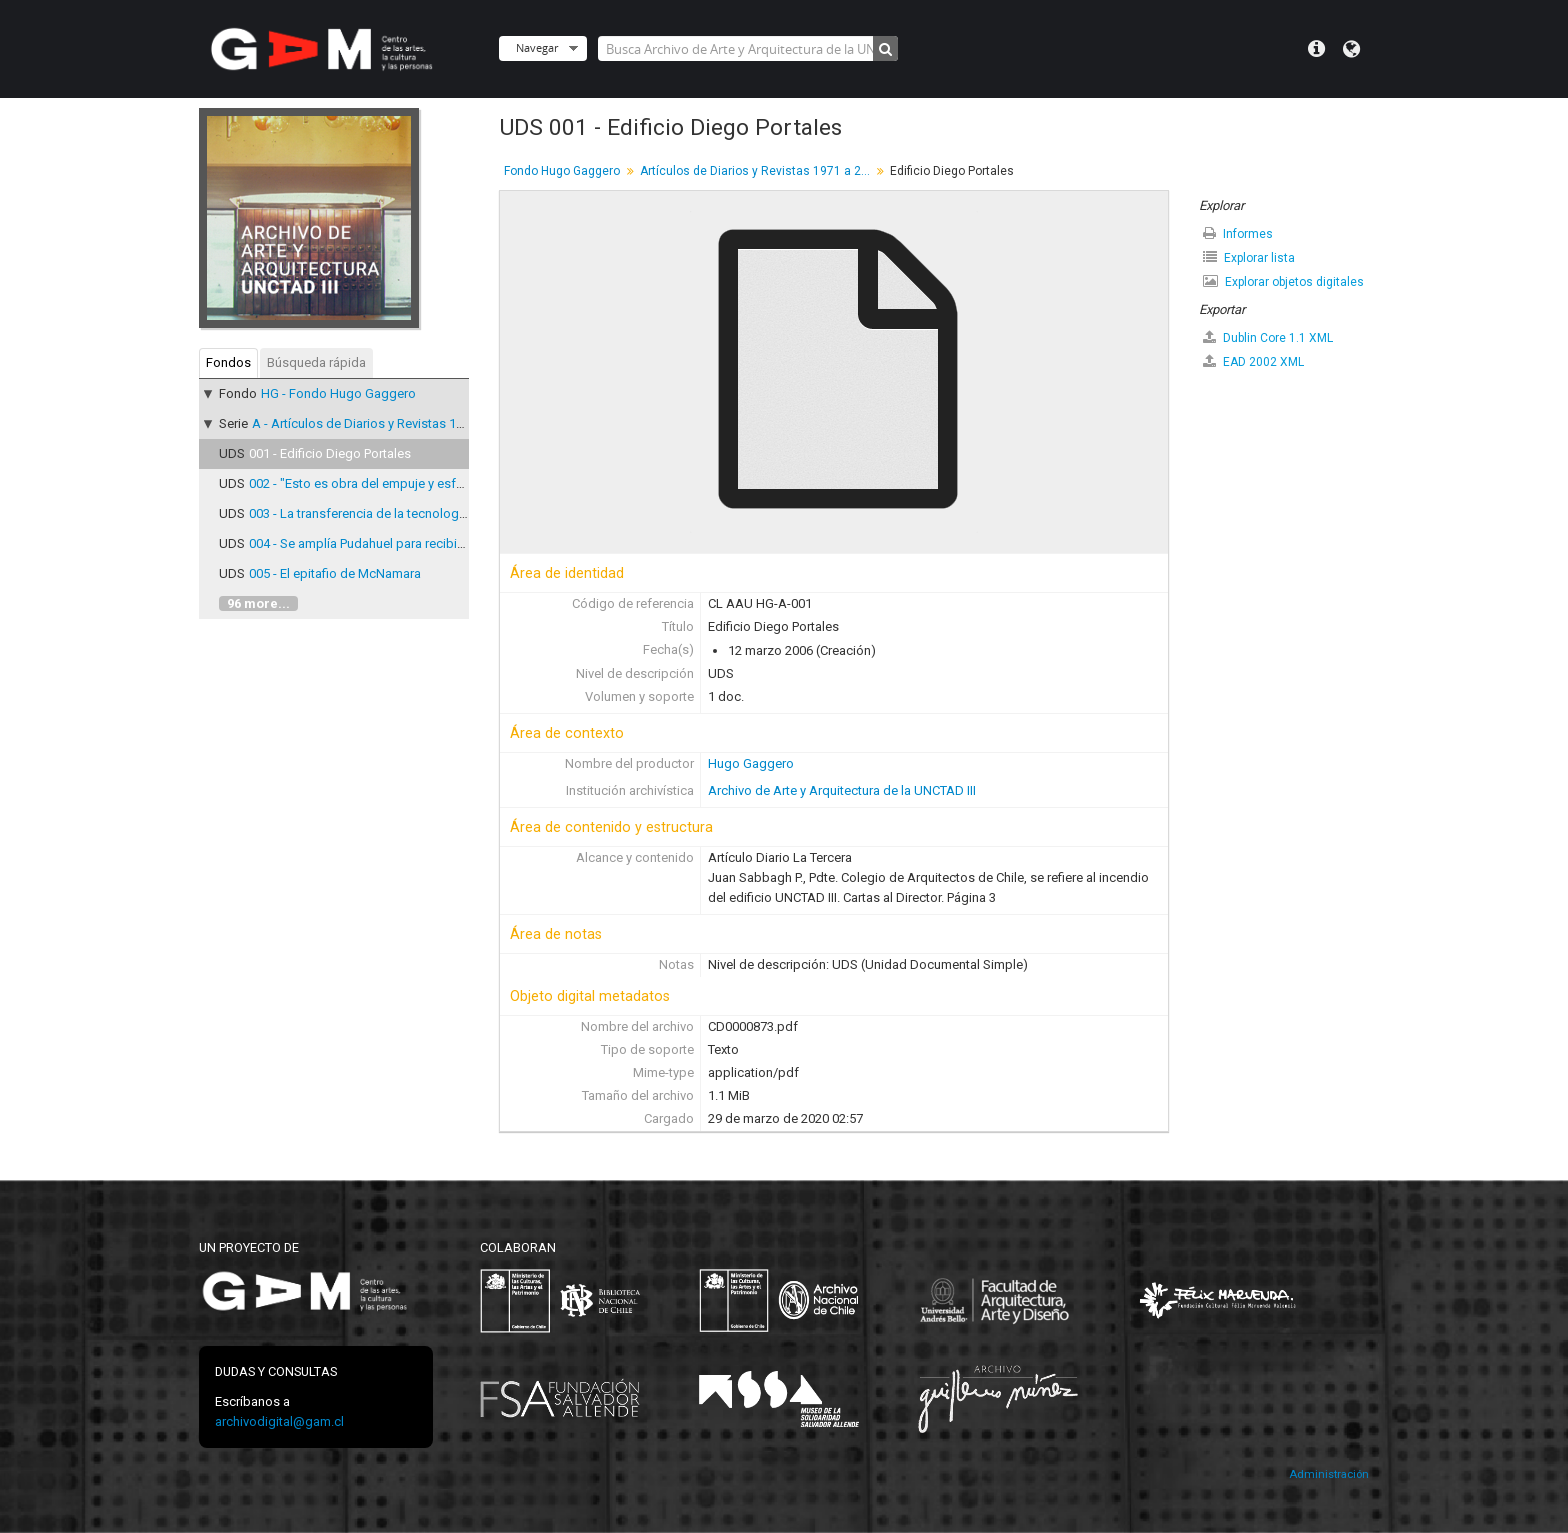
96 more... (258, 603)
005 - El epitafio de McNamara (335, 573)
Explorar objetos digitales (1283, 281)
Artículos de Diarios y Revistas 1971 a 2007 (757, 171)
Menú (1316, 49)
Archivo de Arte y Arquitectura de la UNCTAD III (842, 790)
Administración (1329, 1474)
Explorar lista (1249, 257)
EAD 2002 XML (1253, 361)
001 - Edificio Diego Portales (330, 453)
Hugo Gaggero (751, 763)
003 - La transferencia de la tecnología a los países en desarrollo (435, 513)
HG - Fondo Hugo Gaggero (338, 393)
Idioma (1351, 49)
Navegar (537, 47)
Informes (1238, 233)
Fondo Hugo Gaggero (562, 171)
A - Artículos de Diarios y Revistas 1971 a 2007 (385, 423)
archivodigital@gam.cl (279, 1421)
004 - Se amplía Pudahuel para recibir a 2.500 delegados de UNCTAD (445, 543)
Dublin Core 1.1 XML (1268, 337)
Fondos (228, 362)
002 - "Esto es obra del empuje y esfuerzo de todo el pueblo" (424, 483)
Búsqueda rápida (316, 362)
